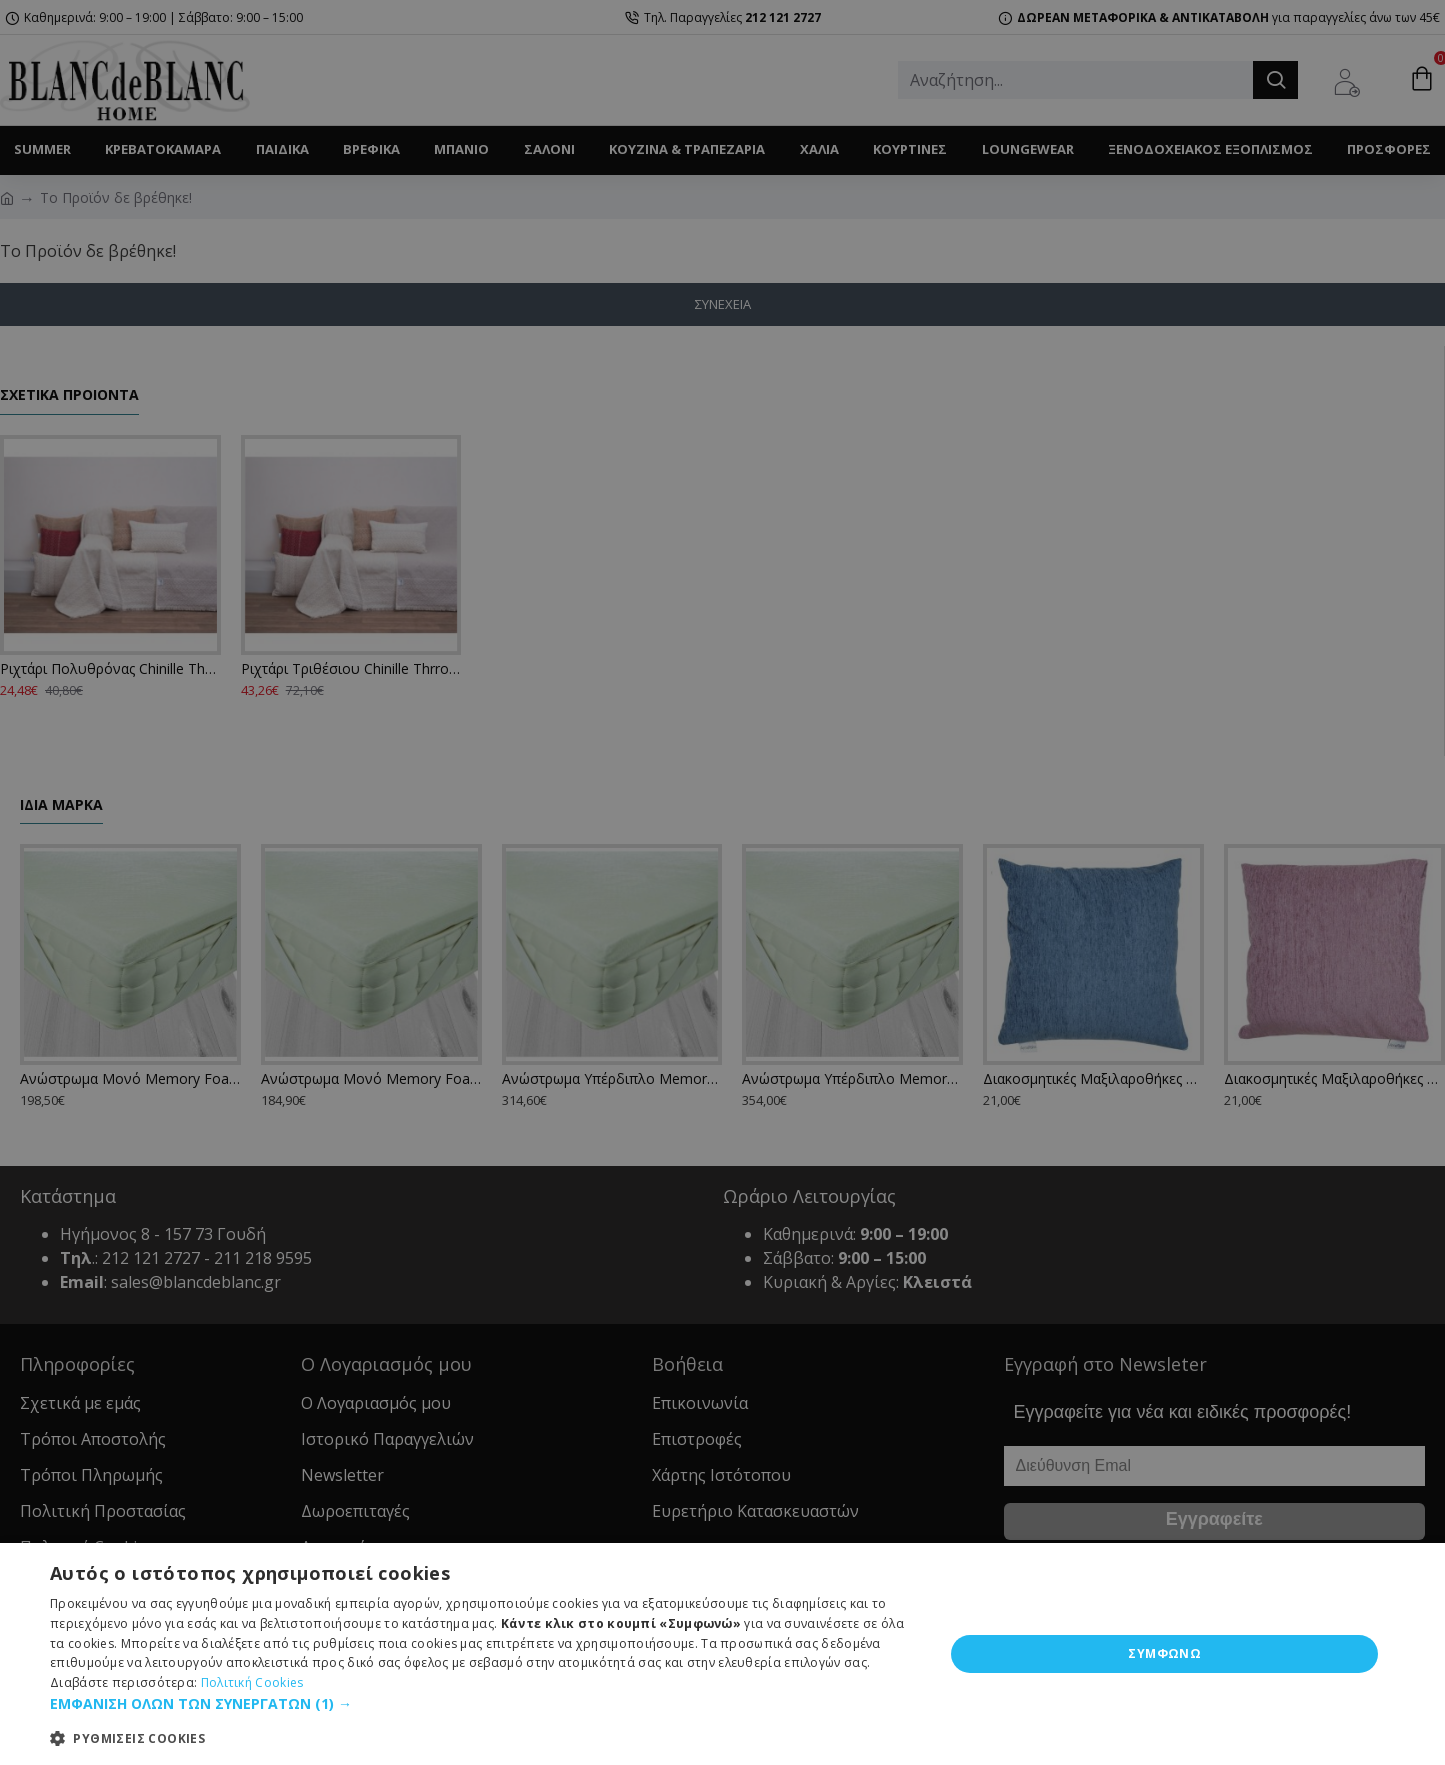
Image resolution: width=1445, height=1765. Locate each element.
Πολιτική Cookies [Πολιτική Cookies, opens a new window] (252, 1682)
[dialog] (722, 1654)
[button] (484, 1703)
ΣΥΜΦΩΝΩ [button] (1164, 1653)
